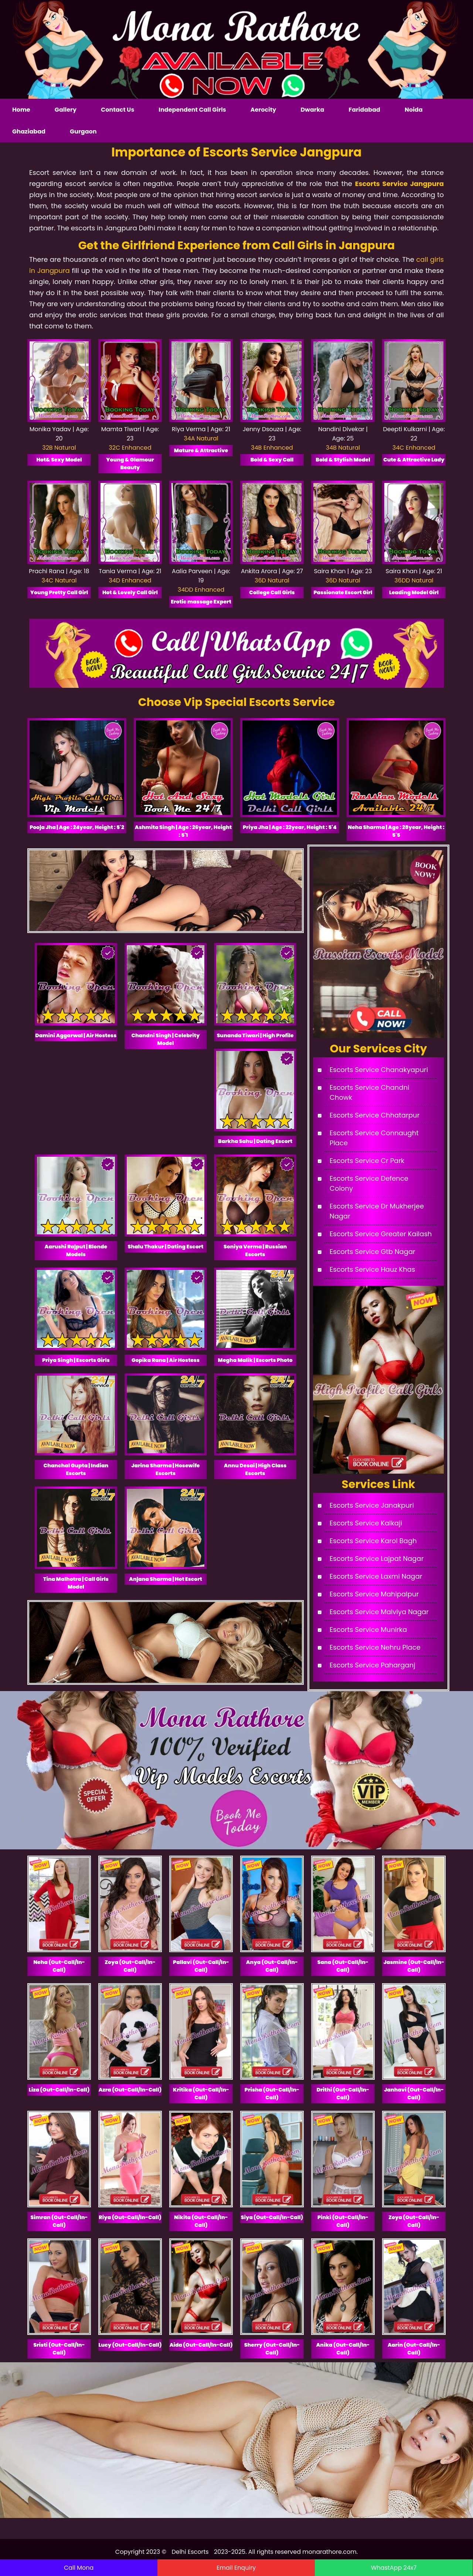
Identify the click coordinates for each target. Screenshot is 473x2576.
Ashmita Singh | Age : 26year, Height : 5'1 (183, 831)
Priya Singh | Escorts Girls (76, 1360)
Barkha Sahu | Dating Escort (255, 1141)
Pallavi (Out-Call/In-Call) (201, 1966)
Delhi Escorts (190, 2552)
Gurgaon (83, 131)
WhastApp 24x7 (393, 2567)
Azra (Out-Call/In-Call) (130, 2089)
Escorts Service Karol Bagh (373, 1540)
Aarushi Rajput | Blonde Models (76, 1250)
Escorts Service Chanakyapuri (379, 1069)
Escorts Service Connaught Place (374, 1137)
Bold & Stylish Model (343, 459)
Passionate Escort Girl (342, 592)
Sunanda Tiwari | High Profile (255, 1035)
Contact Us (117, 109)
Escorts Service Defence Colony (369, 1183)
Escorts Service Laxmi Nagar (376, 1576)
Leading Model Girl (414, 592)
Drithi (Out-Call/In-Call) (343, 2093)
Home (21, 109)
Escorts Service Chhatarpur (374, 1115)
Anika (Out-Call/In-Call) (343, 2348)
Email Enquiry (236, 2567)
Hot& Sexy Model (59, 459)
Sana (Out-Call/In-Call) (342, 1966)
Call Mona (78, 2567)
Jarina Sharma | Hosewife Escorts (165, 1469)
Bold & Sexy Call (272, 459)
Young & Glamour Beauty (130, 463)
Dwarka (312, 109)
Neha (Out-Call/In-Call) (59, 1966)
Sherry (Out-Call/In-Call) (272, 2348)
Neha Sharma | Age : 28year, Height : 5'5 (396, 831)
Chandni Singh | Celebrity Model (166, 1039)
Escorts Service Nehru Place (375, 1647)
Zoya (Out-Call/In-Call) (130, 1966)
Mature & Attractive (201, 450)
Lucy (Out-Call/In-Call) (129, 2345)
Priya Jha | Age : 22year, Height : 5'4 (290, 827)
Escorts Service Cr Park (367, 1160)
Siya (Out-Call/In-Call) (272, 2217)
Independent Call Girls (192, 109)
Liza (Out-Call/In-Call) (59, 2089)
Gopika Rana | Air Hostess (166, 1360)
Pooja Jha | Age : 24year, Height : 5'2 (77, 827)
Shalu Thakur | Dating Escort (166, 1246)
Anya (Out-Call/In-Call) (272, 1966)
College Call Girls (272, 592)
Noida (414, 109)
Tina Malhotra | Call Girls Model (76, 1582)
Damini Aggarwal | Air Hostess (75, 1035)
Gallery (65, 109)
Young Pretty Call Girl (59, 592)
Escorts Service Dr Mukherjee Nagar (377, 1211)
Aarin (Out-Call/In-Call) (414, 2348)
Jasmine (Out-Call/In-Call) (414, 1966)
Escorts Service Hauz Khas (372, 1269)
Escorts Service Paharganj (372, 1665)
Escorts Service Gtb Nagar (372, 1251)
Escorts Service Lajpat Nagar (376, 1558)
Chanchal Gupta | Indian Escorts (75, 1469)
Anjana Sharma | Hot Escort (165, 1579)
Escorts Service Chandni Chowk (369, 1092)
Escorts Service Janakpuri (372, 1505)
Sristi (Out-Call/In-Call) (59, 2348)
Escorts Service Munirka (368, 1629)
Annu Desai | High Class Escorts (255, 1469)
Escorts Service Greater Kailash (381, 1233)
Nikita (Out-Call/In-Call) (201, 2221)
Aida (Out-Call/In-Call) (201, 2345)
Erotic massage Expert (201, 601)
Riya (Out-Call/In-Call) (130, 2217)
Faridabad (364, 109)
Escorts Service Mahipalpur (374, 1594)
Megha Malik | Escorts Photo (255, 1360)
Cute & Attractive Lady (414, 459)
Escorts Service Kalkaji (366, 1523)
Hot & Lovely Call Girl (130, 592)
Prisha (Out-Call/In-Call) (272, 2093)
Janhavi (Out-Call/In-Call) (414, 2093)
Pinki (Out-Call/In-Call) (342, 2221)
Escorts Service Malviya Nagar (379, 1611)
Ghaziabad (28, 131)
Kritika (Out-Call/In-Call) (201, 2093)
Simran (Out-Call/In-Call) (59, 2221)
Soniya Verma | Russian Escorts (255, 1250)
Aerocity (263, 109)
